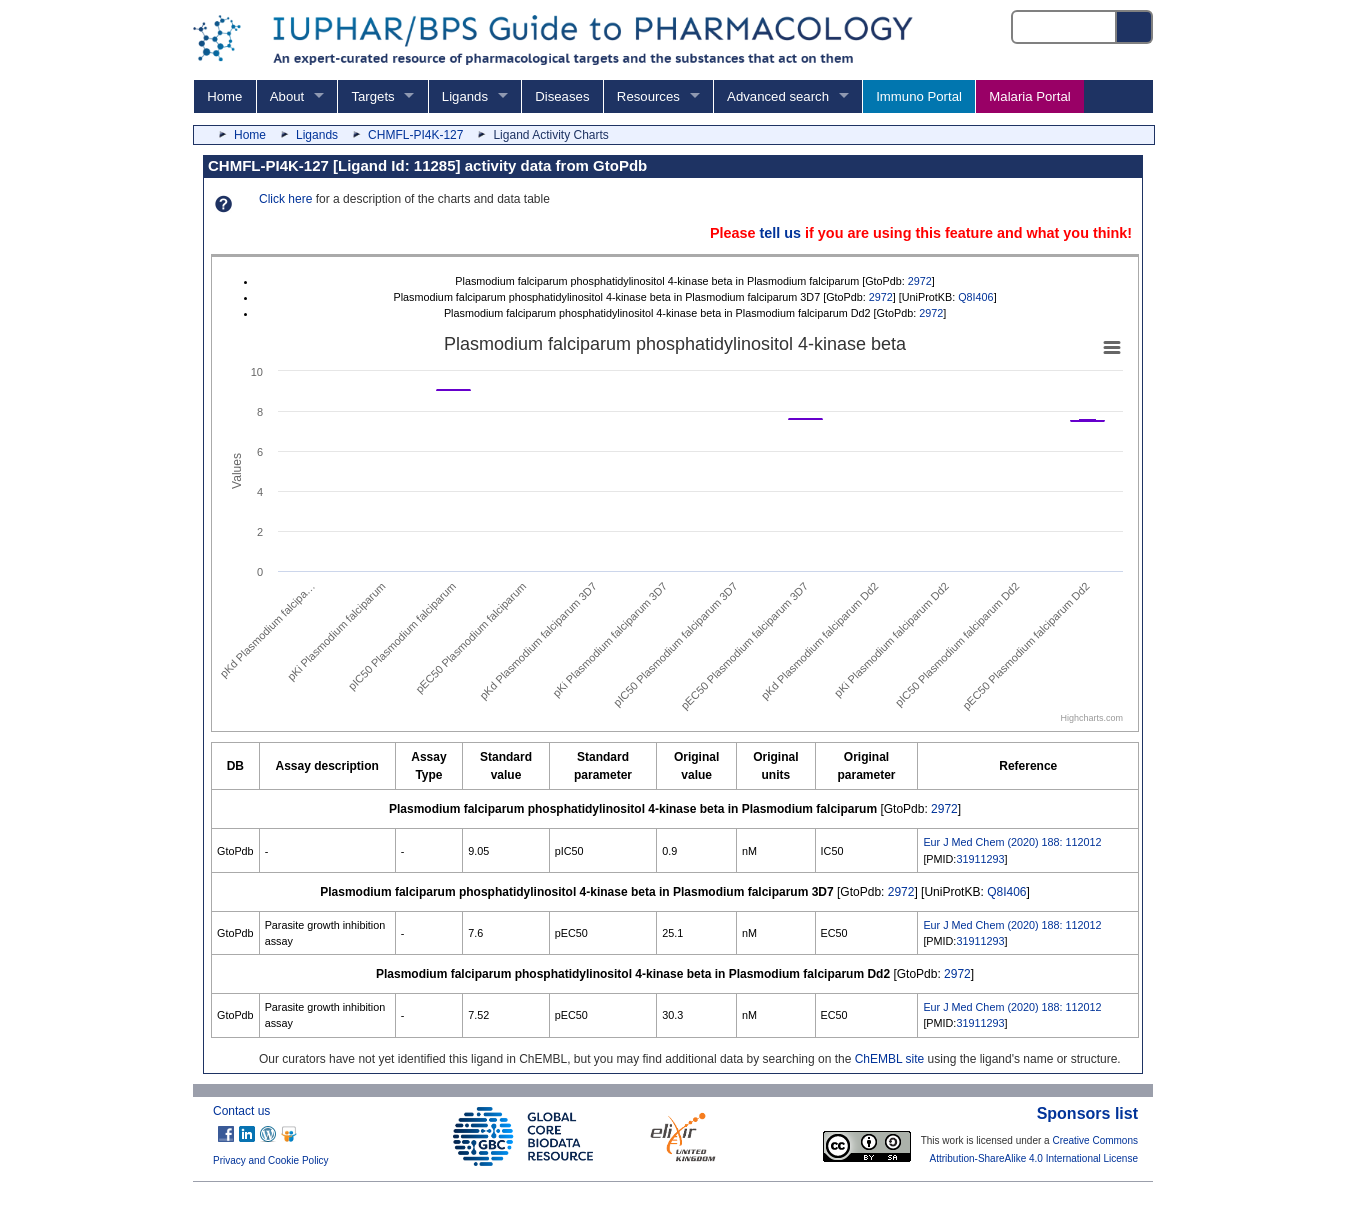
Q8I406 (975, 297)
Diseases (562, 96)
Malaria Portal (1029, 96)
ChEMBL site (890, 1059)
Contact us (241, 1111)
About (287, 96)
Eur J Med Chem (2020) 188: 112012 (1012, 842)
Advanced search (778, 96)
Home (224, 96)
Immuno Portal (919, 96)
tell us (780, 233)
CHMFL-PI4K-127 (415, 135)
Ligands (465, 96)
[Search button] (1135, 27)
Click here (285, 199)
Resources (648, 96)
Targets (372, 96)
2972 (920, 281)
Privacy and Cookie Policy (271, 1160)
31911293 (980, 859)
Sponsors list (1087, 1113)
